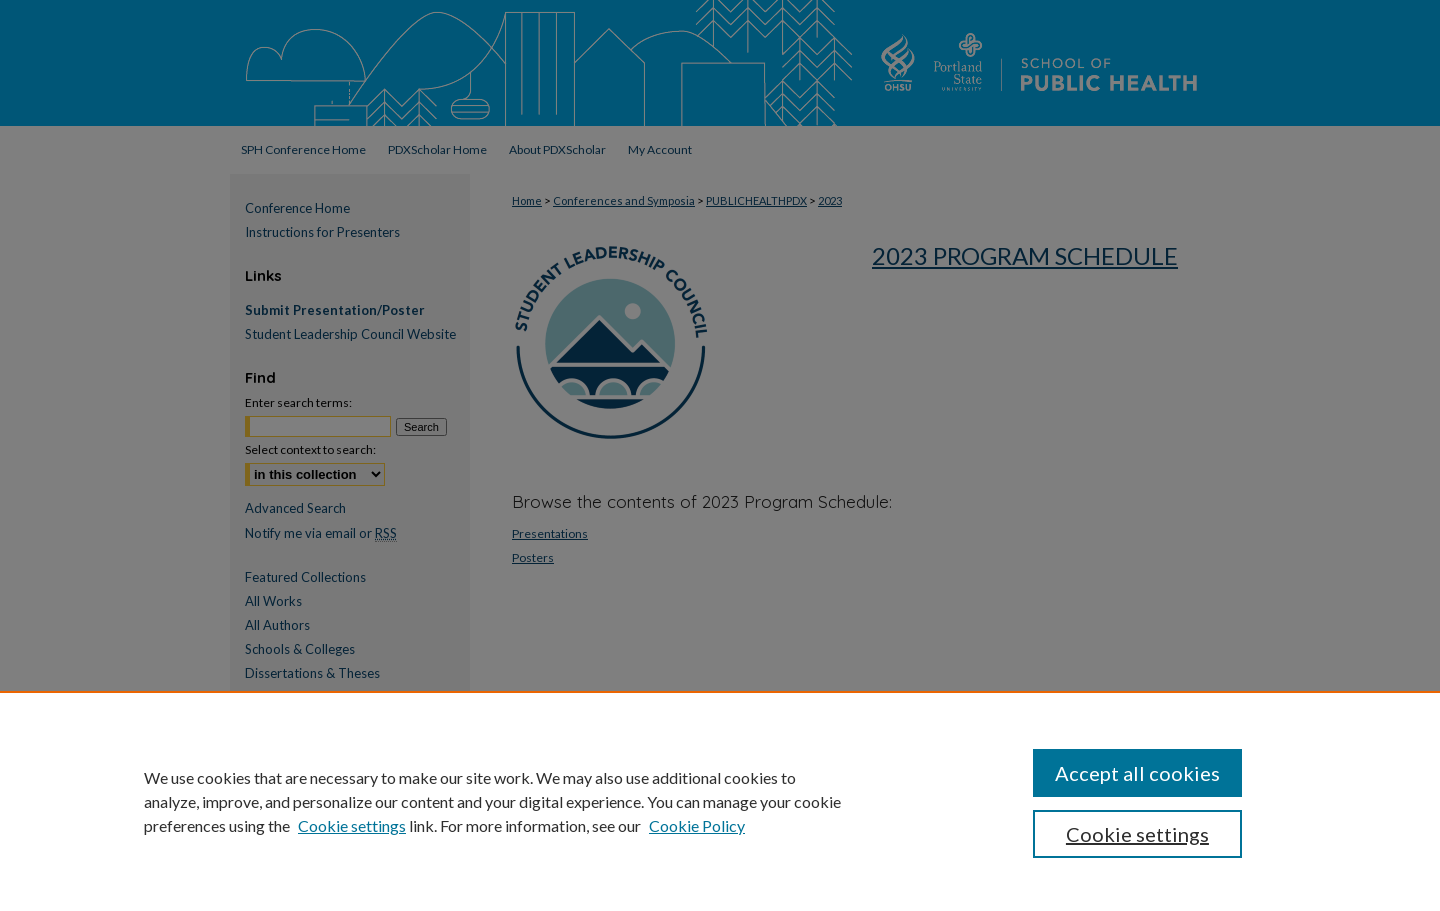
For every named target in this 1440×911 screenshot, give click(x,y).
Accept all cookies (1137, 773)
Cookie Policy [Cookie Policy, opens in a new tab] (697, 825)
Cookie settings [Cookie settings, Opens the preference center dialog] (1137, 834)
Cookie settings (352, 825)
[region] (720, 801)
